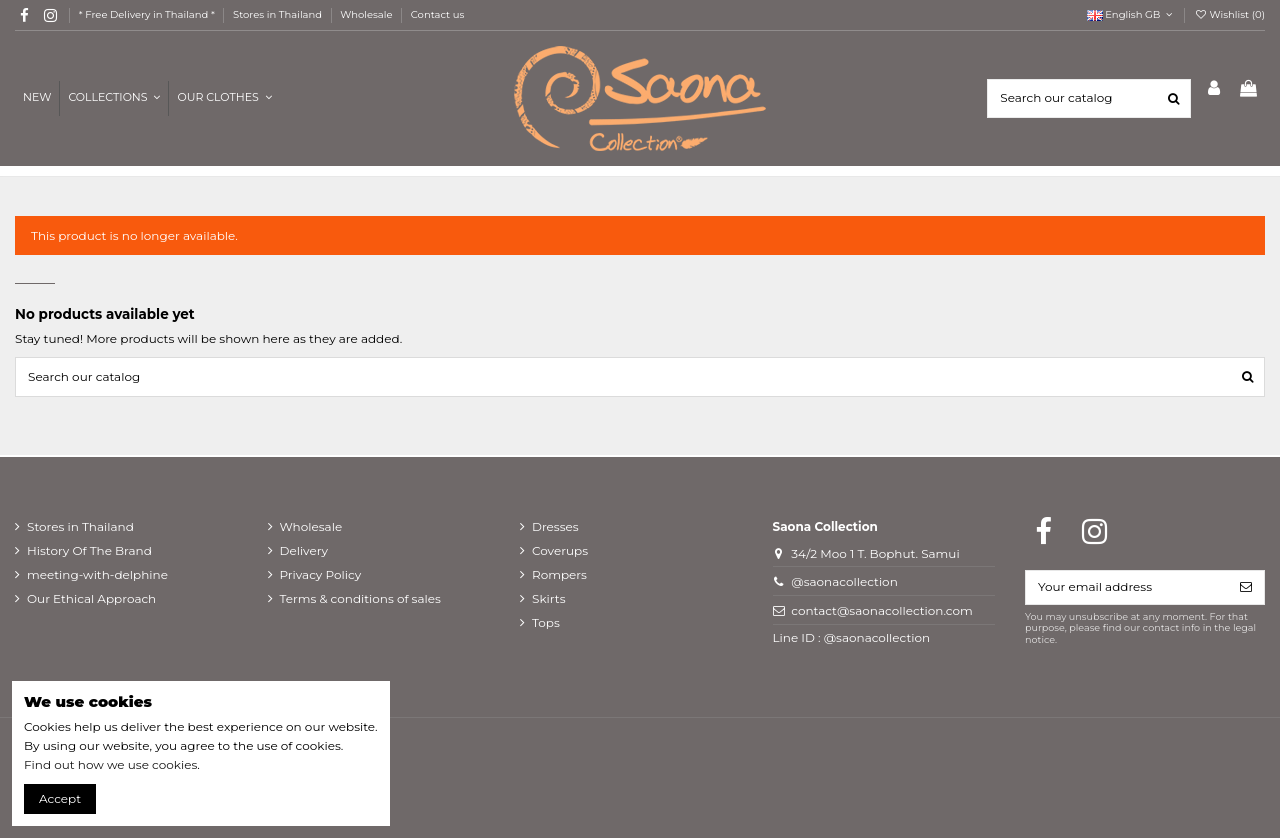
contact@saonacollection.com (881, 610)
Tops (546, 622)
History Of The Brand (89, 550)
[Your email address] (1127, 587)
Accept (60, 798)
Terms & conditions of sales (360, 598)
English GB (1131, 14)
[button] (223, 98)
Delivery (304, 550)
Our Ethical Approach (91, 598)
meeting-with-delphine (97, 574)
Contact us (438, 14)
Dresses (555, 526)
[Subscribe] (1246, 587)
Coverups (560, 550)
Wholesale (367, 14)
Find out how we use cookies (110, 764)
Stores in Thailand (279, 14)
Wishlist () (1229, 14)
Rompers (559, 574)
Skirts (549, 598)
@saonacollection (844, 581)
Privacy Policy (321, 574)
